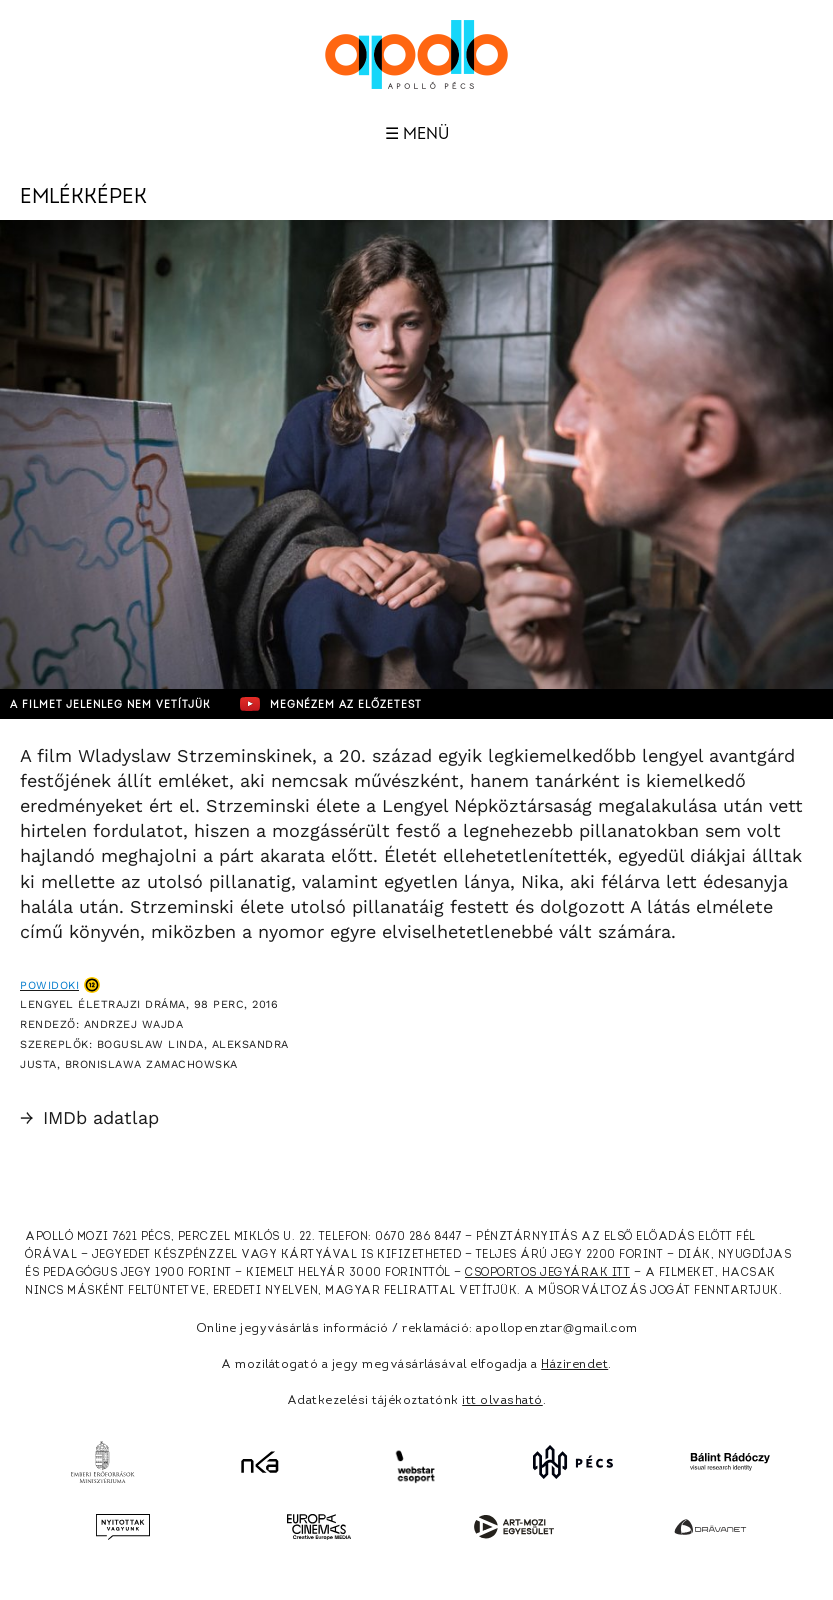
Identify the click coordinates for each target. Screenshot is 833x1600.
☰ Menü (417, 134)
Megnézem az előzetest (331, 704)
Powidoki (49, 985)
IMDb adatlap (89, 1117)
